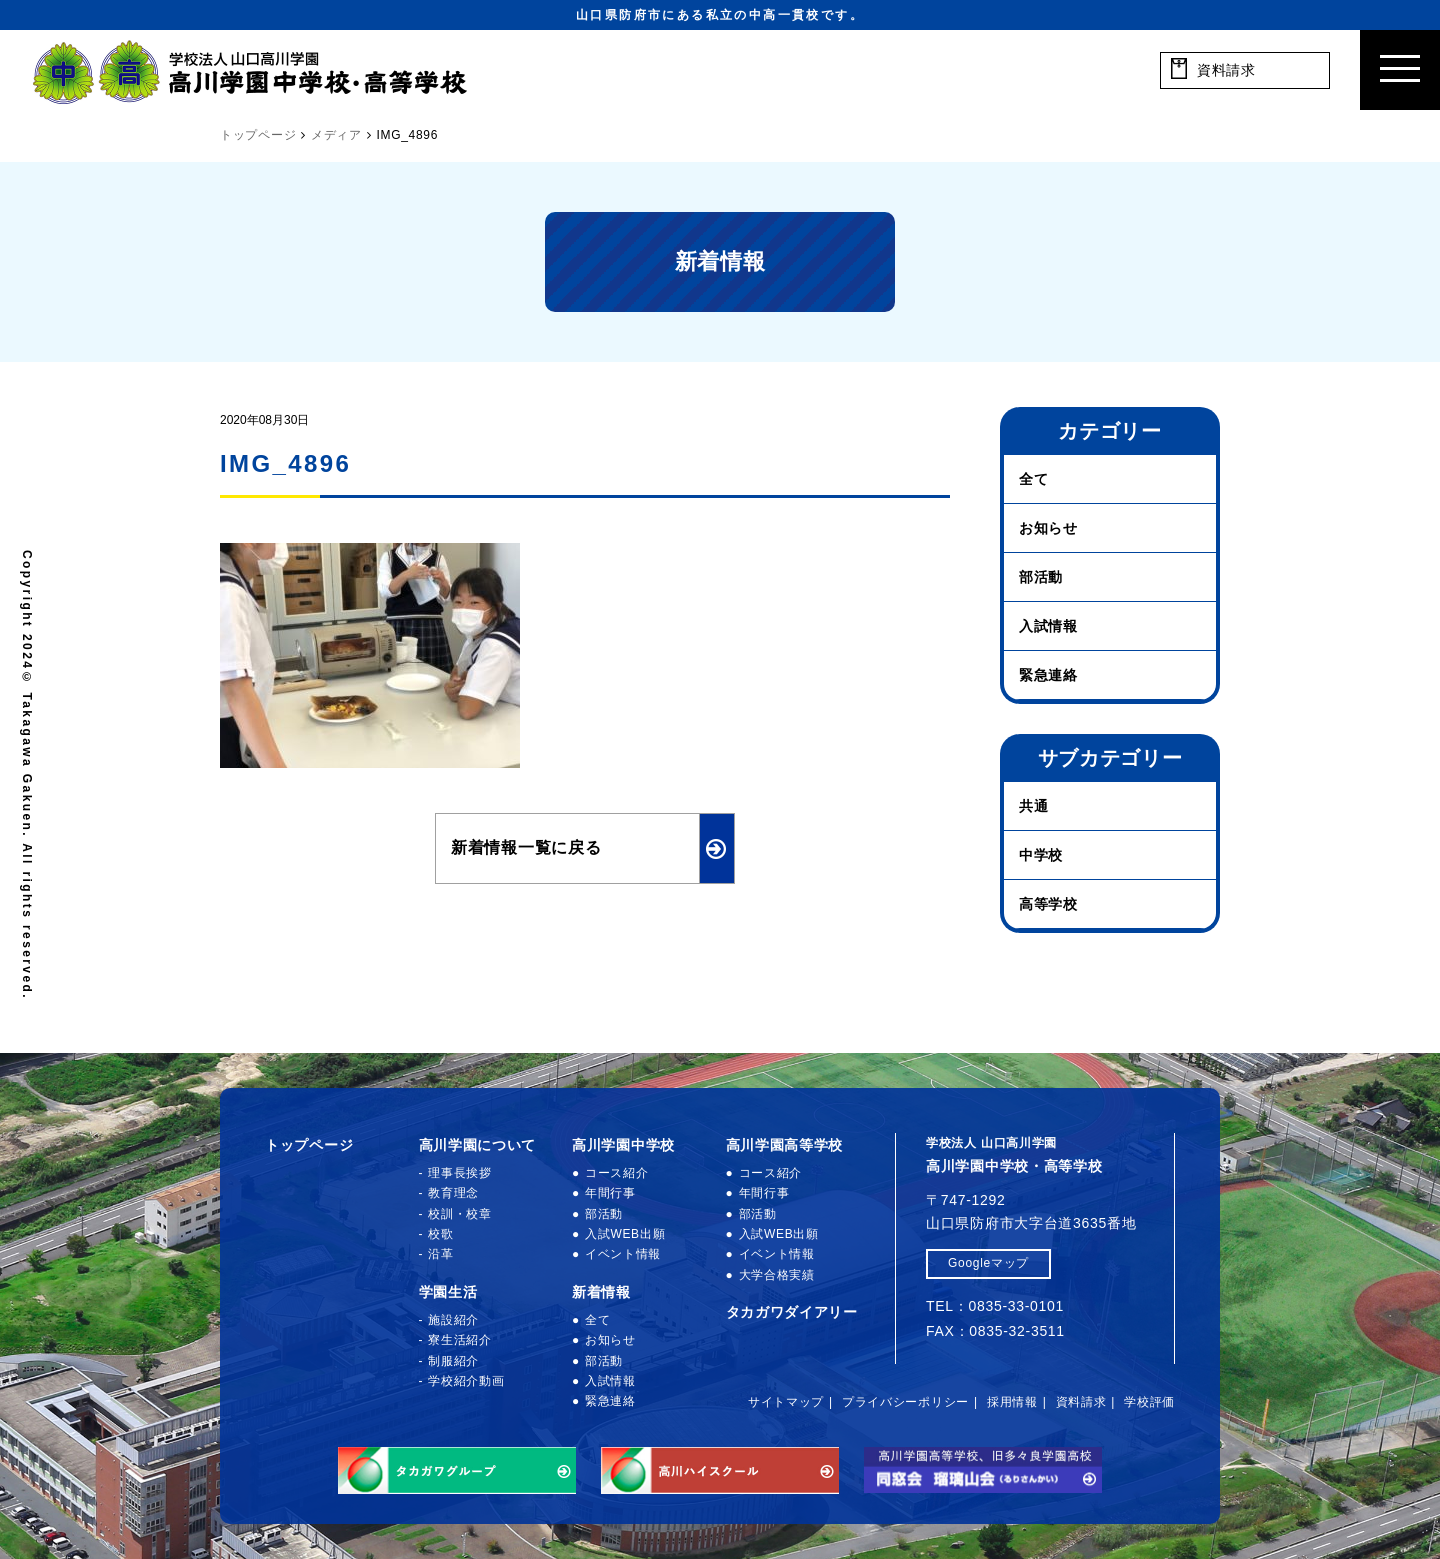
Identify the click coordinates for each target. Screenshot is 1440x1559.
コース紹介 (617, 1173)
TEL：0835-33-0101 (995, 1306)
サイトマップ (786, 1402)
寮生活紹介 (460, 1340)
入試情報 (1048, 626)
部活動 (1041, 577)
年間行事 (610, 1193)
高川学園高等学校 (785, 1145)
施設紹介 (453, 1320)
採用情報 (1012, 1402)
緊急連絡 (1048, 675)
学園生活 (448, 1292)
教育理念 (453, 1193)
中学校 (1041, 855)
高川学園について (478, 1145)
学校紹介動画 (466, 1381)
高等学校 (1048, 904)
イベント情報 (623, 1254)
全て (1033, 479)
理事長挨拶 (460, 1173)
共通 (1033, 806)
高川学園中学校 (623, 1145)
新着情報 (601, 1292)
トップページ (309, 1145)
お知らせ (1048, 528)
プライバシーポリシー (905, 1402)
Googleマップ (988, 1263)
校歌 (440, 1234)
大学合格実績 (777, 1275)
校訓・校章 (460, 1214)
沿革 (440, 1254)
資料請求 (1081, 1402)
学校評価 (1149, 1402)
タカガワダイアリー (792, 1312)
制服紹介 (453, 1361)
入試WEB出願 (625, 1234)
